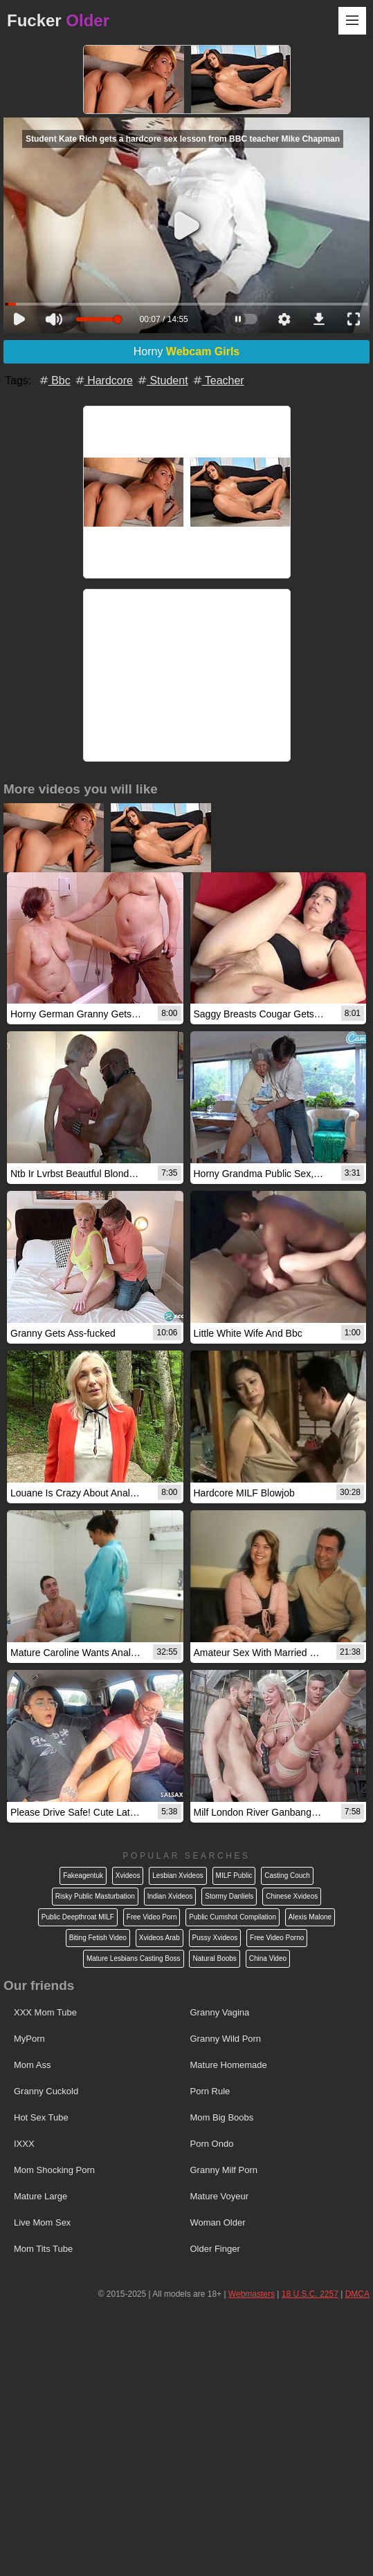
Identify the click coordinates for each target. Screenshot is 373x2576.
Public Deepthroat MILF (78, 1917)
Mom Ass (32, 2065)
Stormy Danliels (229, 1896)
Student (162, 380)
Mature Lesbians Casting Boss (134, 1958)
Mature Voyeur (219, 2196)
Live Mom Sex (42, 2222)
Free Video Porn (152, 1917)
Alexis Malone (310, 1917)
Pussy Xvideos (215, 1938)
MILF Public (234, 1875)
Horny (187, 351)
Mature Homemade (228, 2065)
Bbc (54, 380)
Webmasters (251, 2294)
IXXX (24, 2143)
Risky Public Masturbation (95, 1896)
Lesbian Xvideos (177, 1875)
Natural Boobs (214, 1958)
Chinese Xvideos (292, 1896)
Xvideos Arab (159, 1938)
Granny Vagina (220, 2012)
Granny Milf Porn (224, 2170)
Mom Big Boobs (222, 2117)
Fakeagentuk (83, 1875)
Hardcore (103, 380)
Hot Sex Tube (41, 2117)
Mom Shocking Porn (54, 2170)
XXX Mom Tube (45, 2012)
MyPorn (29, 2038)
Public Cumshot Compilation (232, 1917)
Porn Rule (210, 2091)
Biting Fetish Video (98, 1938)
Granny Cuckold (46, 2091)
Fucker (58, 20)
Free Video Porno (277, 1938)
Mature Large (40, 2196)
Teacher (217, 380)
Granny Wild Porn (226, 2038)
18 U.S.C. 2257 (310, 2294)
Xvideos (128, 1875)
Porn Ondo (212, 2143)
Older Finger (215, 2249)
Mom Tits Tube (43, 2249)
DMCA (357, 2294)
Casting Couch (287, 1875)
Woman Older (218, 2222)
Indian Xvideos (170, 1896)
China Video (267, 1958)
